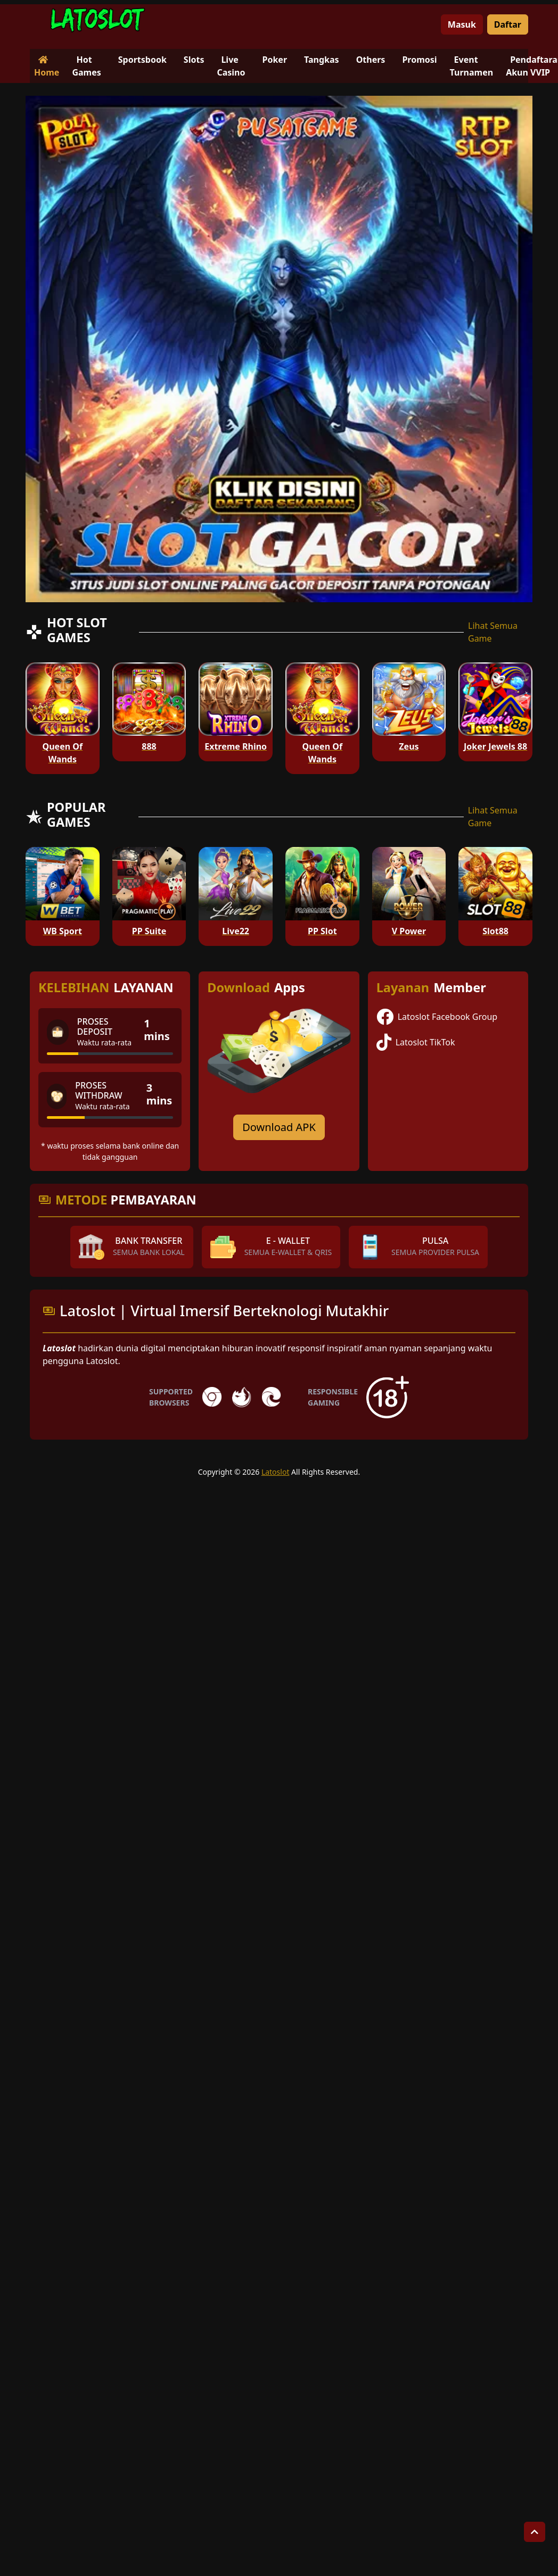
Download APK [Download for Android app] (279, 1127)
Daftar (507, 24)
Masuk (462, 24)
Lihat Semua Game (493, 632)
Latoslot (275, 1472)
